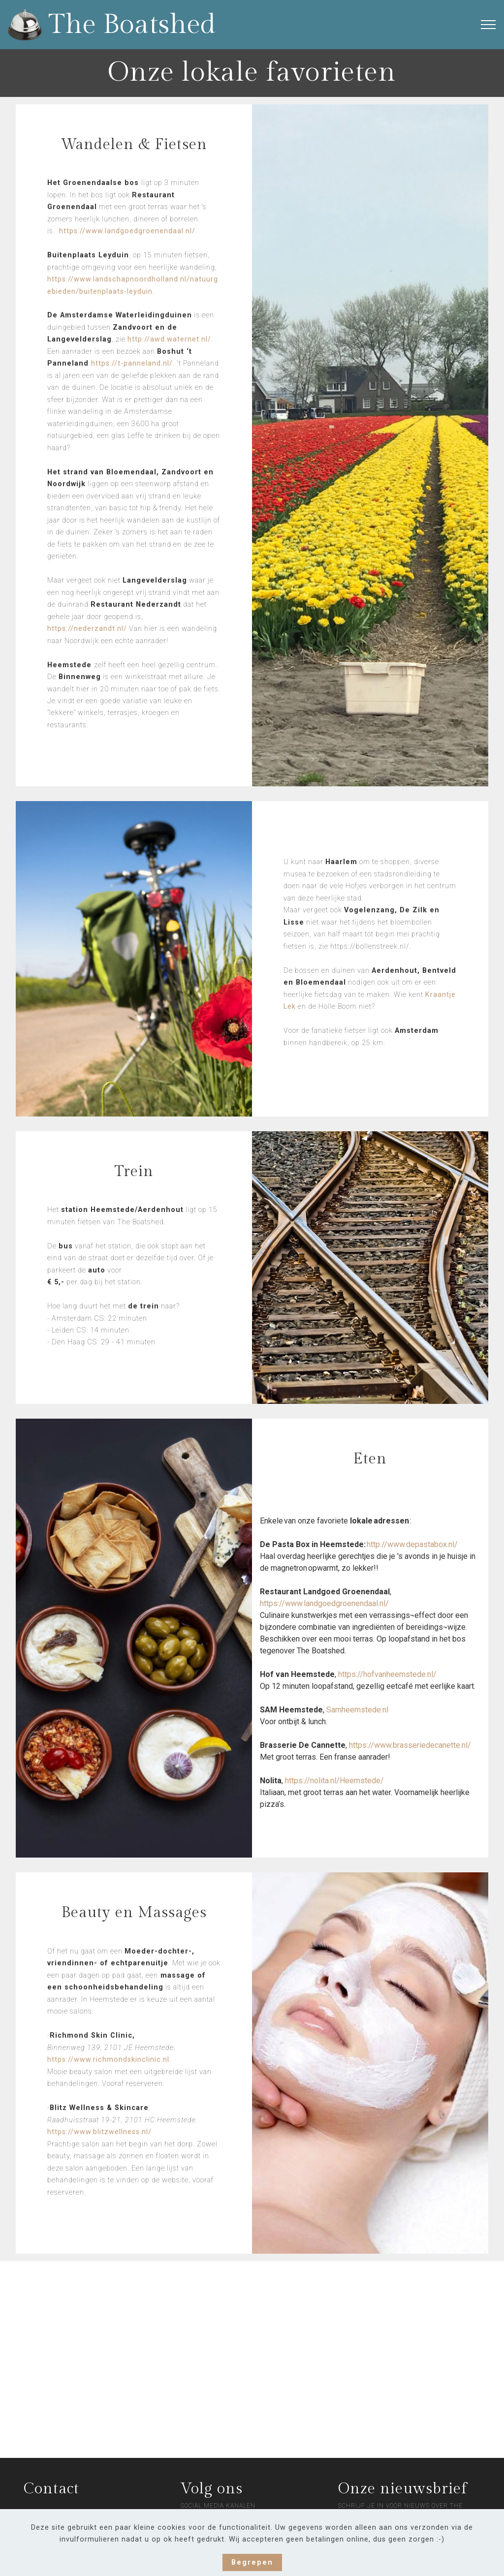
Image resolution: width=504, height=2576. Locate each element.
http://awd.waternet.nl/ (169, 339)
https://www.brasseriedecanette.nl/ (410, 1745)
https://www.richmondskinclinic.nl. (109, 2059)
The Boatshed (132, 24)
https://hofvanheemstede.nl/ (387, 1674)
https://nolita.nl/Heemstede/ (335, 1780)
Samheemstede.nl (357, 1709)
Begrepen (252, 2562)
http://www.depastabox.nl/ (412, 1544)
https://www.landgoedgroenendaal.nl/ (127, 231)
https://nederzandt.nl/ (87, 628)
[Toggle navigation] (488, 25)
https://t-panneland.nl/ (132, 363)
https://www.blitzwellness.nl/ (99, 2132)
